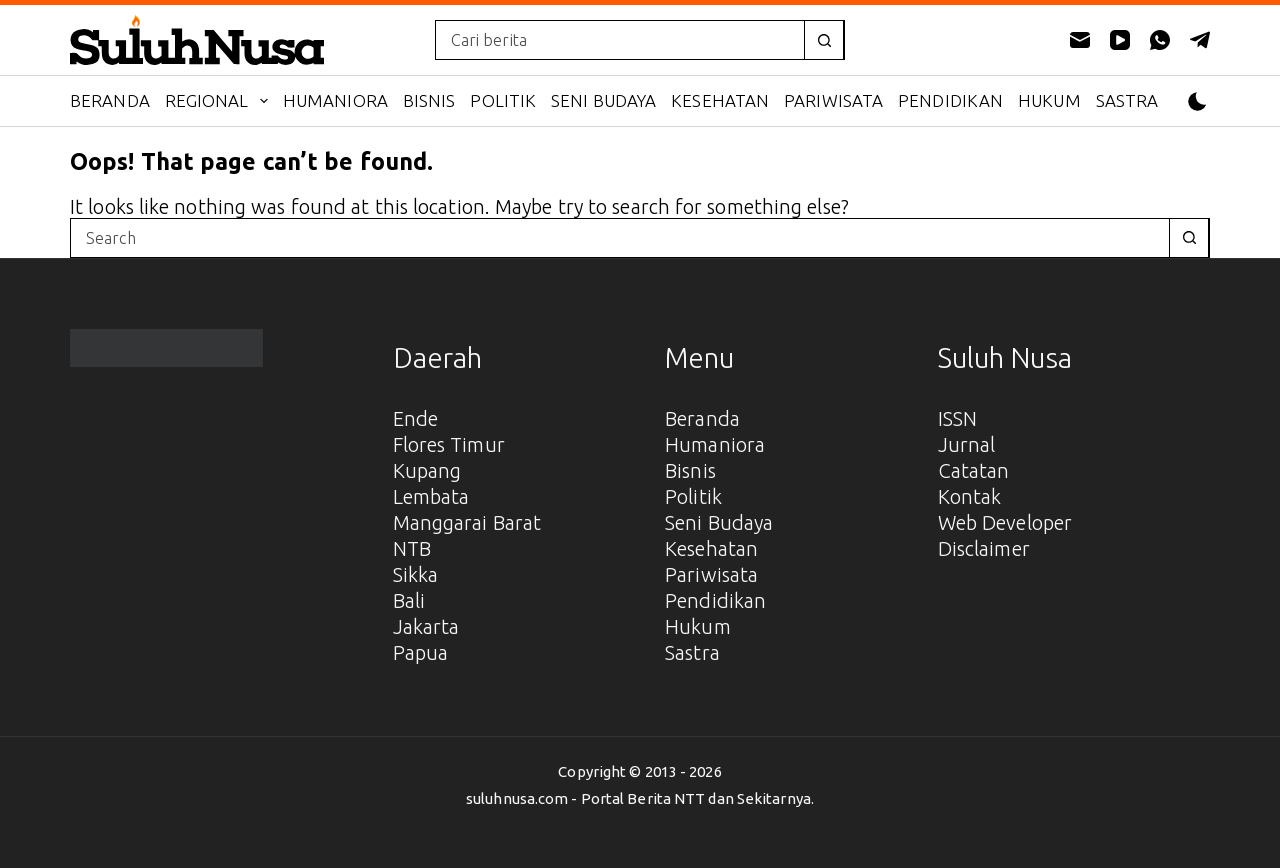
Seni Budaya (603, 100)
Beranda (110, 100)
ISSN (957, 418)
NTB (412, 548)
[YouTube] (1120, 40)
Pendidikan (950, 100)
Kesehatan (720, 100)
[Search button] (824, 40)
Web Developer (1005, 522)
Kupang (427, 470)
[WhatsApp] (1160, 40)
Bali (409, 600)
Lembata (431, 496)
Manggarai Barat (467, 522)
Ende (415, 418)
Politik (503, 100)
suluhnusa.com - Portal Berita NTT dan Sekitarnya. (640, 798)
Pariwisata (833, 100)
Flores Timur (449, 444)
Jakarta (426, 626)
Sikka (416, 574)
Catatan (974, 470)
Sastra (1127, 100)
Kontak (970, 496)
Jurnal (967, 444)
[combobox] (620, 40)
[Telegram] (1200, 40)
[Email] (1080, 40)
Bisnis (429, 100)
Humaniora (335, 100)
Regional (220, 101)
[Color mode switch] (1197, 101)
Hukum (1049, 100)
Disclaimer (984, 548)
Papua (421, 652)
